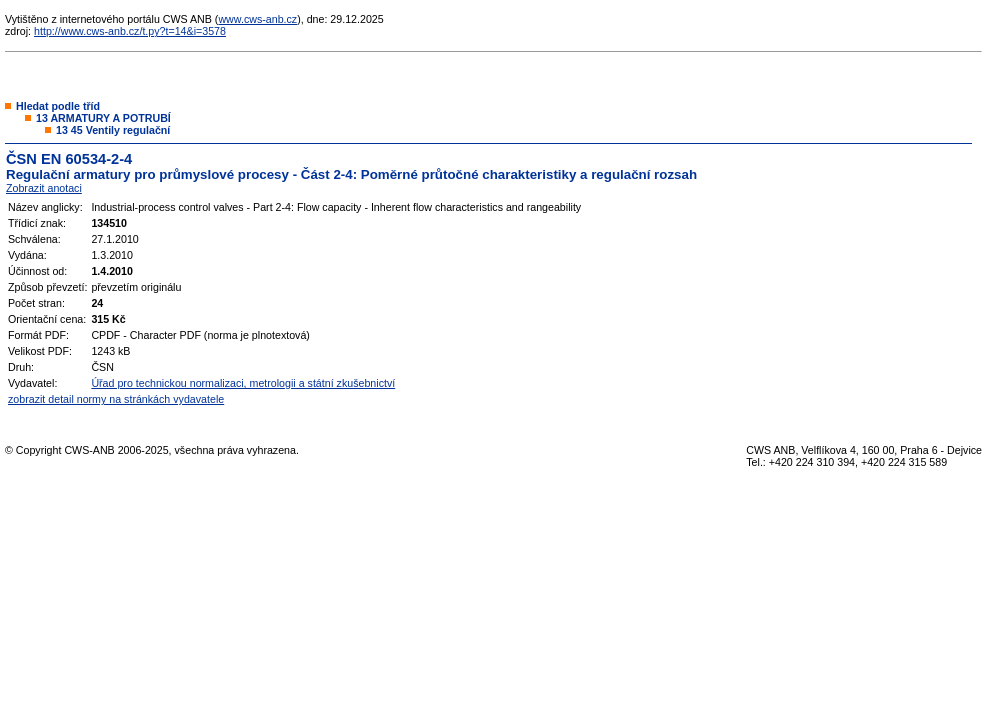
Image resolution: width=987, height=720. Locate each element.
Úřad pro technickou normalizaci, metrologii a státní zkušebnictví (243, 383)
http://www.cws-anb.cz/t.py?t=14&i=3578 (130, 31)
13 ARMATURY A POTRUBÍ (103, 118)
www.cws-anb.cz (257, 19)
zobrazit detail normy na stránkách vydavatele (116, 399)
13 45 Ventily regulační (113, 130)
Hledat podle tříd (58, 106)
